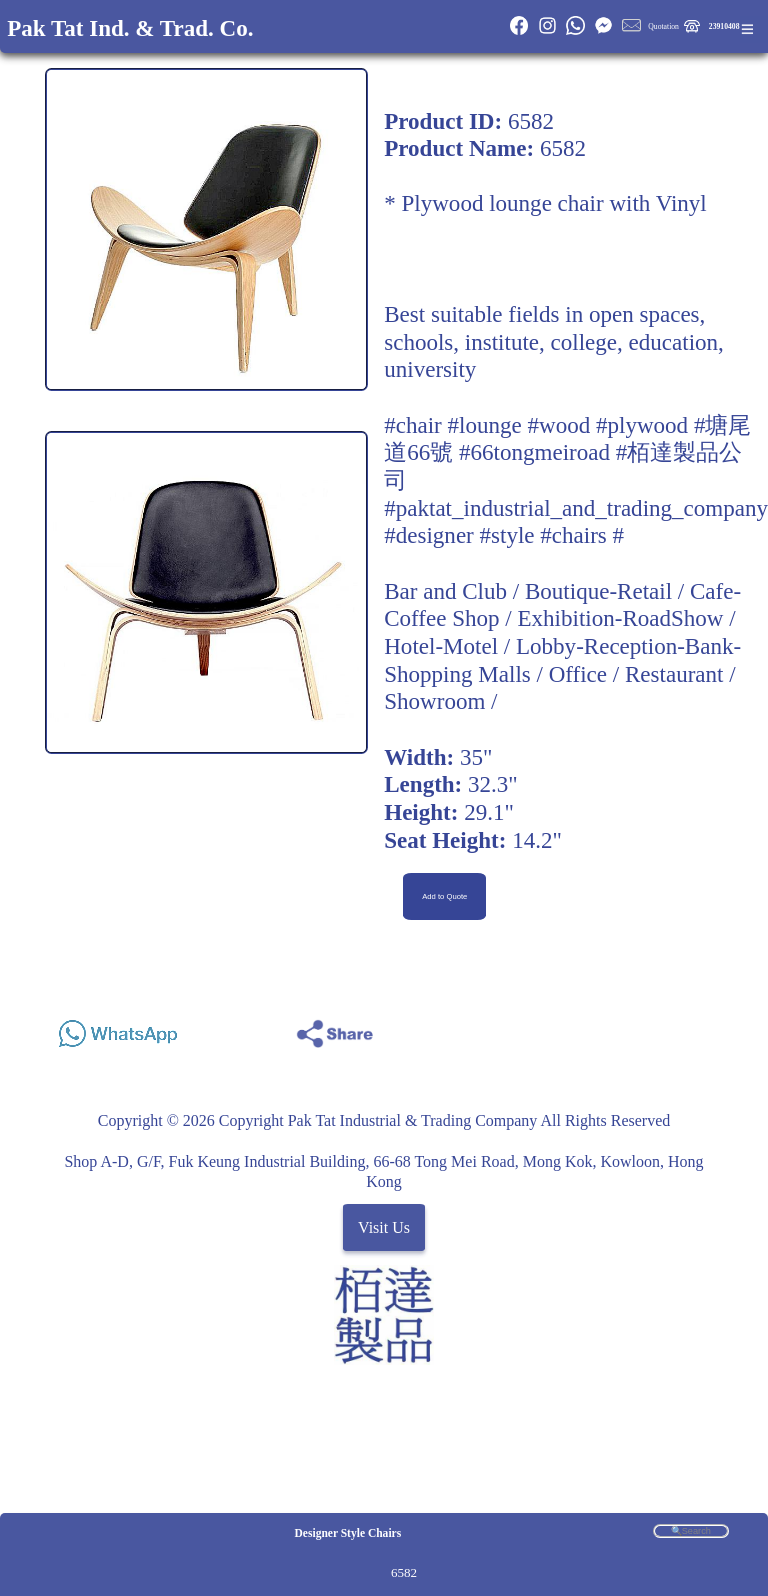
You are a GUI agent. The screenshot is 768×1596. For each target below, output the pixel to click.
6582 (404, 1572)
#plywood (642, 425)
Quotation (663, 26)
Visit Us (384, 1227)
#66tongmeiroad (534, 452)
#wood (559, 425)
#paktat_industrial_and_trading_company (576, 508)
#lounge (485, 425)
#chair (413, 425)
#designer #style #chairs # (504, 535)
